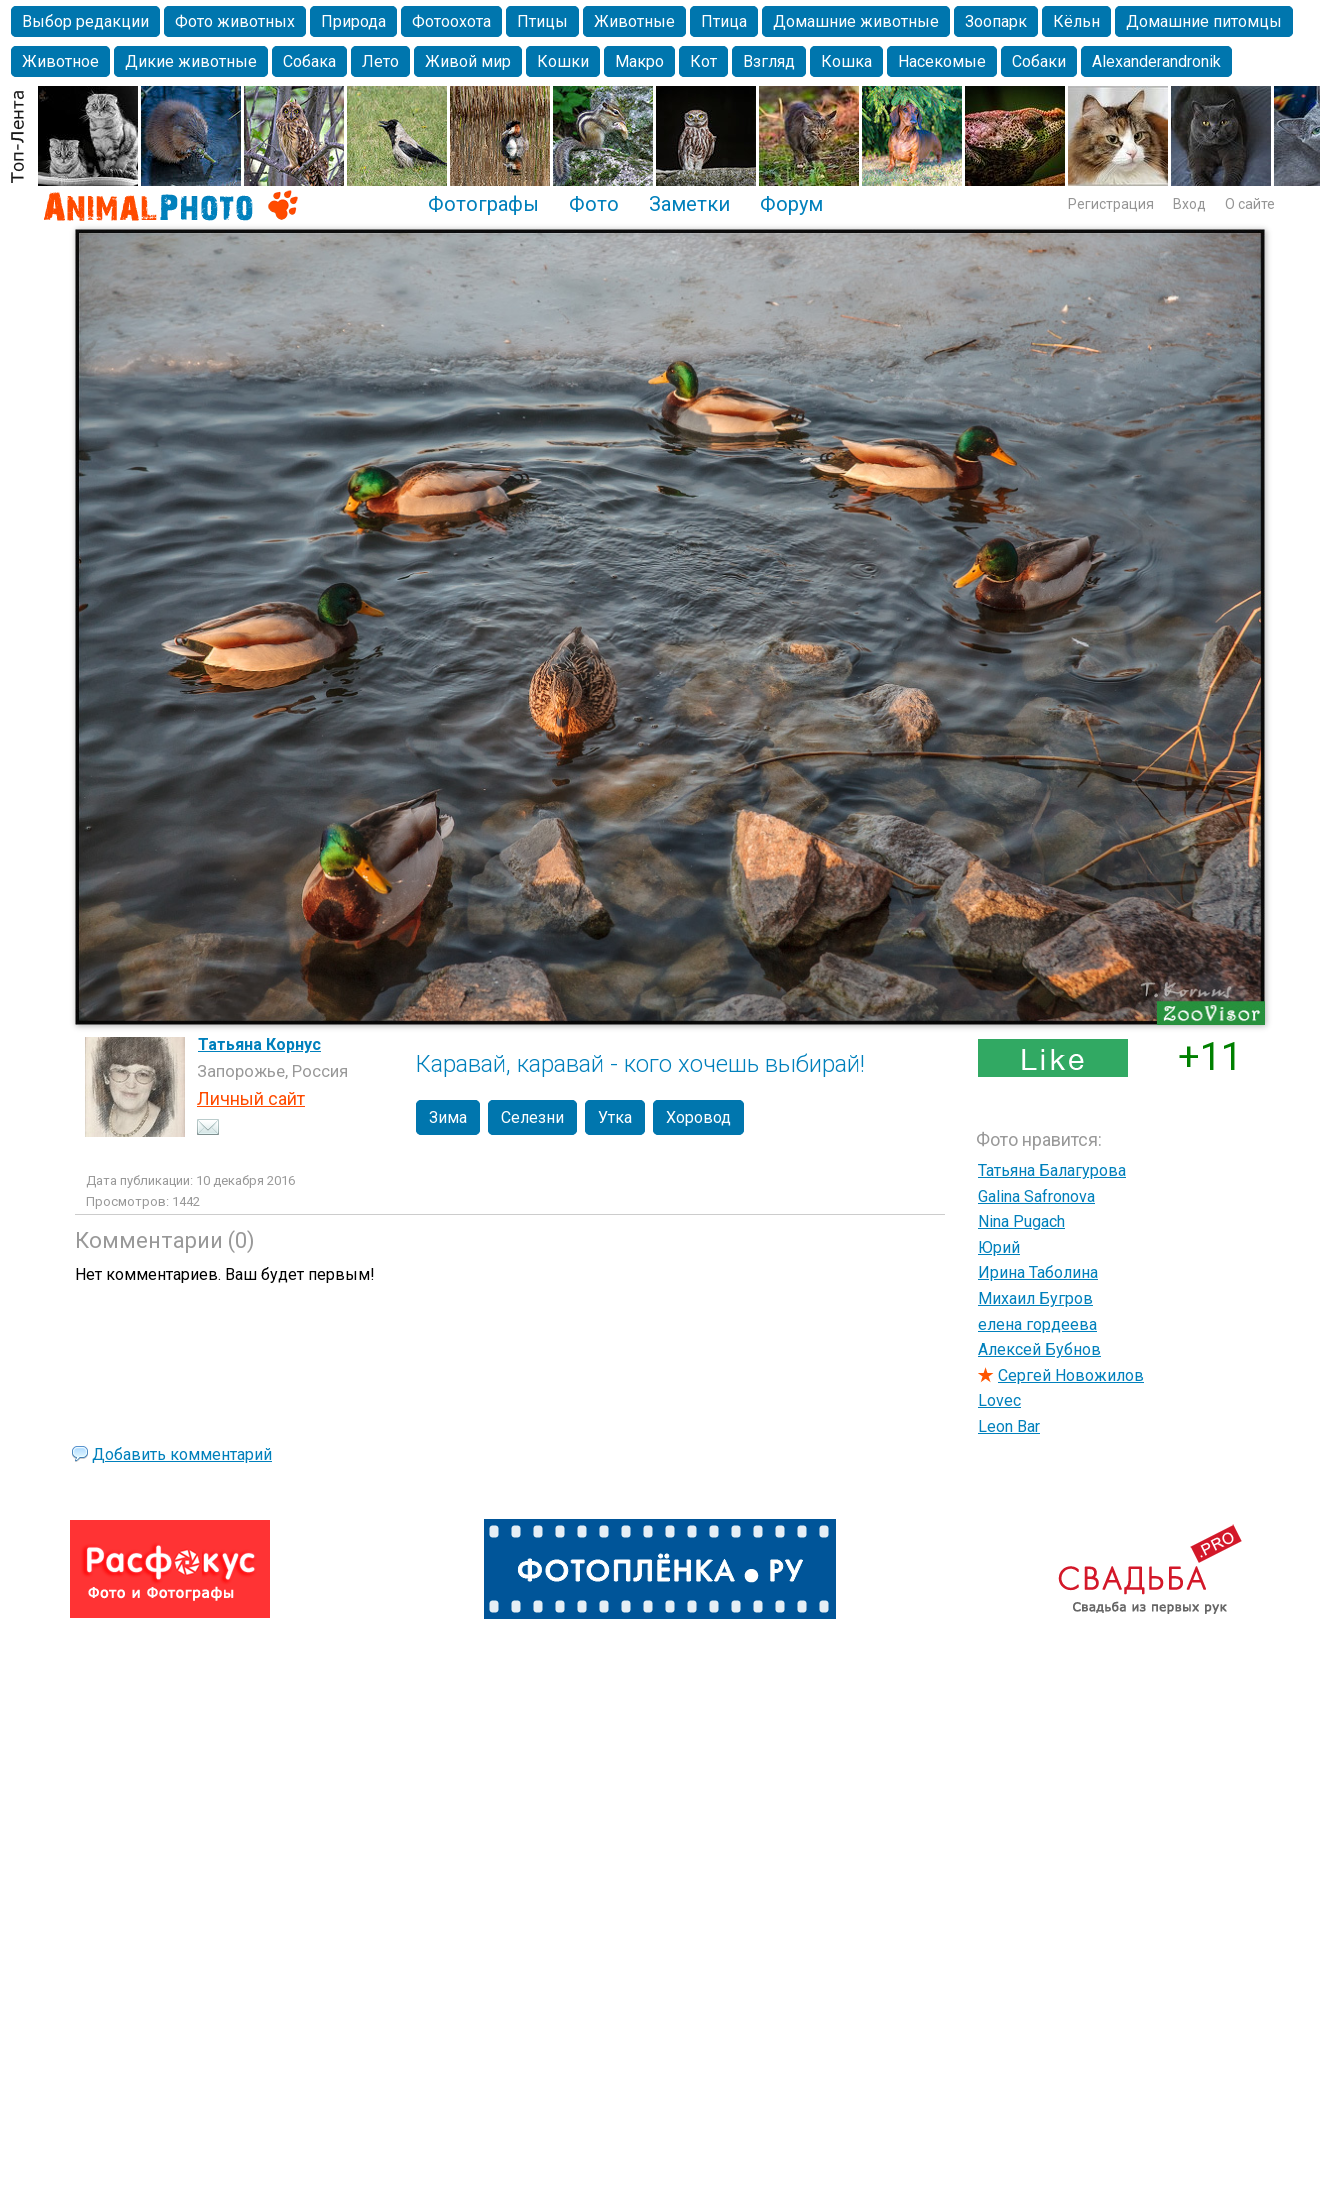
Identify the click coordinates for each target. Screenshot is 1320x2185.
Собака (309, 61)
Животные (634, 21)
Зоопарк (996, 21)
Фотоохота (451, 21)
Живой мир (468, 61)
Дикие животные (191, 61)
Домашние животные (856, 21)
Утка (615, 1117)
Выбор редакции (85, 21)
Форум (791, 204)
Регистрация (1111, 204)
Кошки (563, 61)
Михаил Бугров (1035, 1298)
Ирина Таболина (1038, 1272)
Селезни (532, 1117)
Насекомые (942, 61)
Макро (639, 61)
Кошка (846, 61)
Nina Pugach (1021, 1221)
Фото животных (235, 21)
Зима (448, 1117)
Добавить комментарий (182, 1454)
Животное (60, 61)
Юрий (999, 1247)
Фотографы (483, 204)
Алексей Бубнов (1039, 1349)
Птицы (542, 21)
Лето (380, 61)
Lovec (999, 1400)
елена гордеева (1037, 1324)
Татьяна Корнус (259, 1044)
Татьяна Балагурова (1052, 1170)
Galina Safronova (1036, 1196)
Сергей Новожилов (1071, 1375)
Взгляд (769, 61)
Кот (703, 61)
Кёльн (1076, 21)
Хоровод (698, 1117)
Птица (724, 21)
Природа (353, 21)
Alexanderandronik (1156, 61)
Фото (594, 204)
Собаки (1039, 61)
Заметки (689, 204)
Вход (1189, 204)
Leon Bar (1009, 1426)
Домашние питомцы (1204, 21)
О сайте (1250, 204)
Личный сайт (251, 1098)
